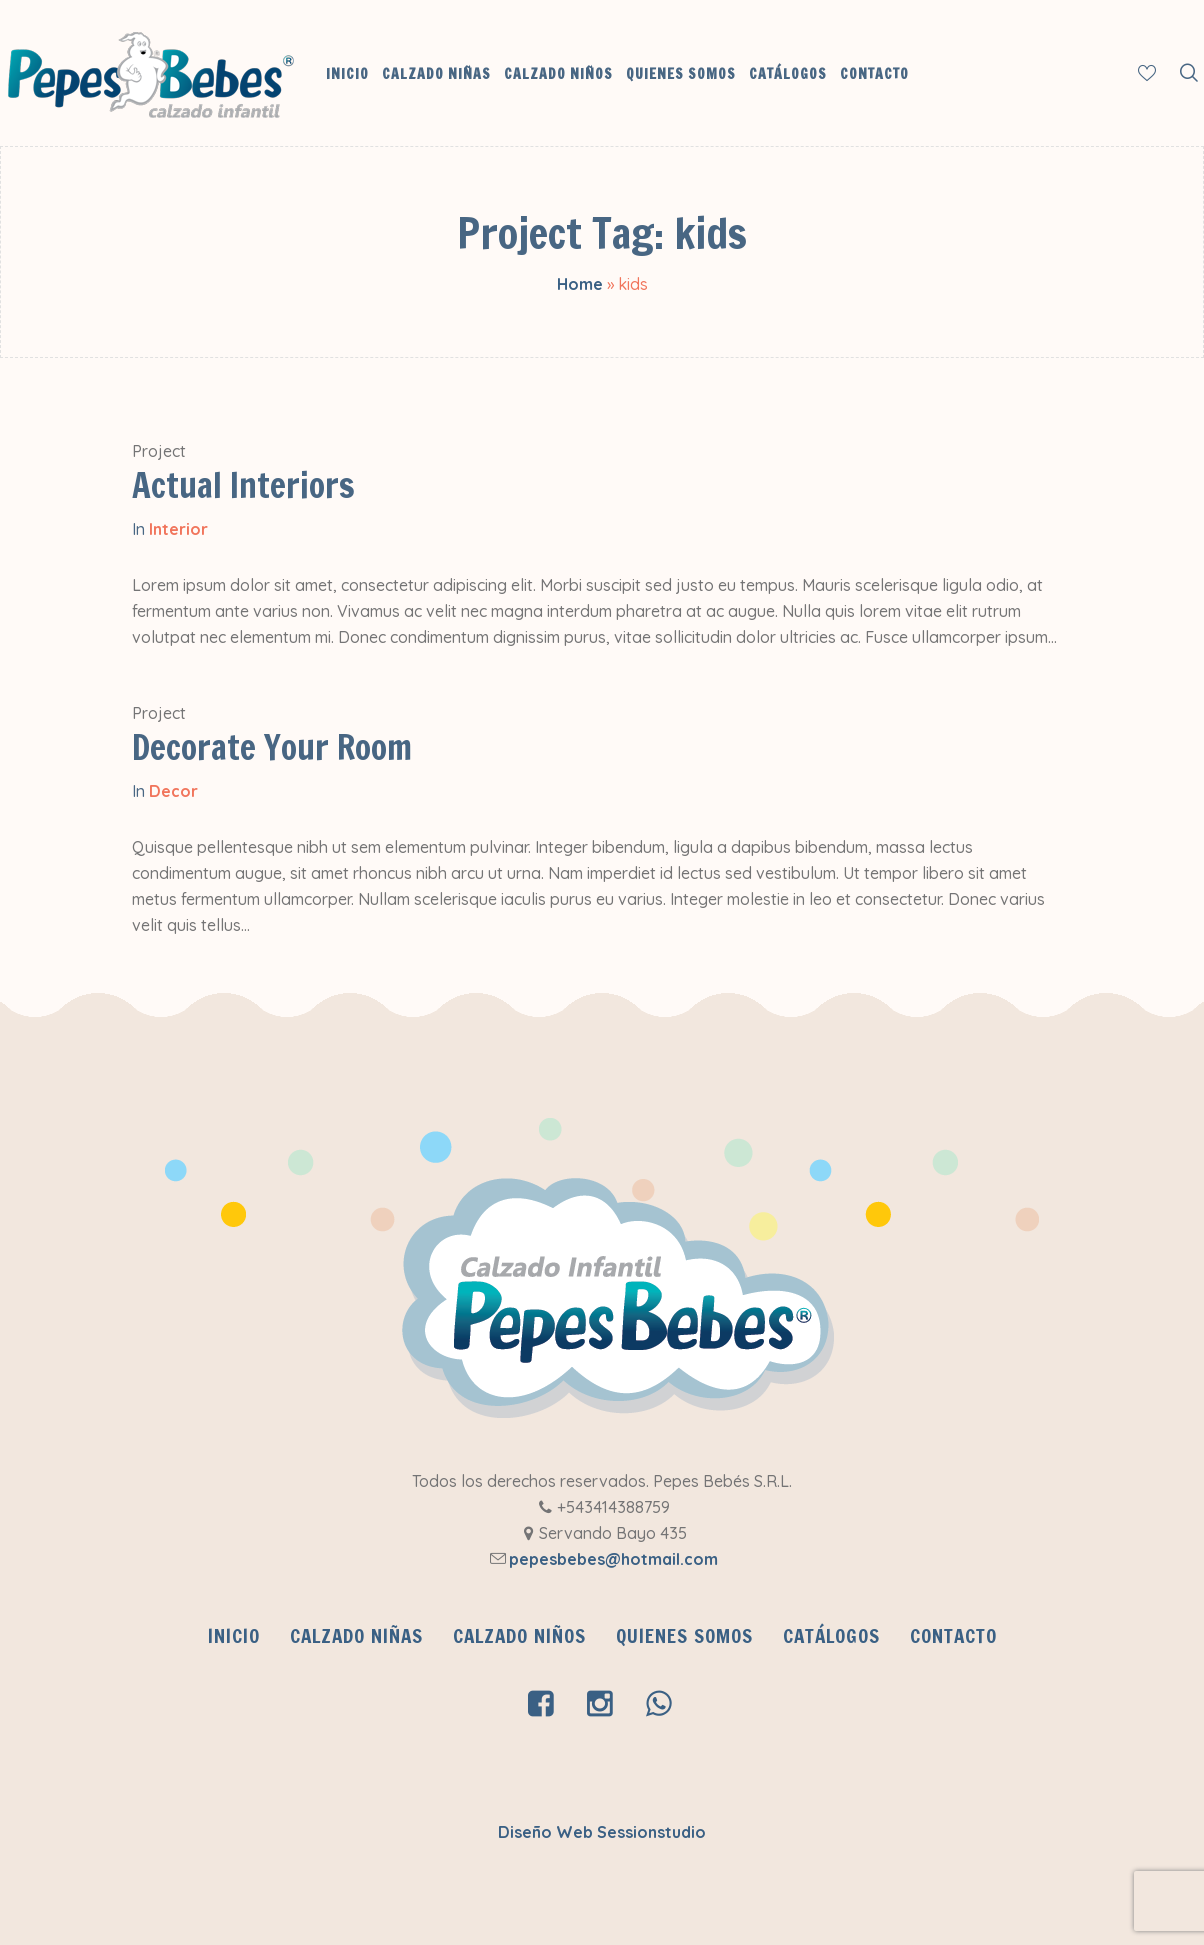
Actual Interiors (243, 485)
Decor (173, 791)
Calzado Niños (519, 1636)
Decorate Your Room (272, 747)
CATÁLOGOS (831, 1636)
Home (580, 284)
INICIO (234, 1636)
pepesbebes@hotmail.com (613, 1559)
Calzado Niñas (356, 1636)
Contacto (953, 1636)
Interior (178, 529)
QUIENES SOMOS (684, 1636)
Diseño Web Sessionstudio (602, 1832)
